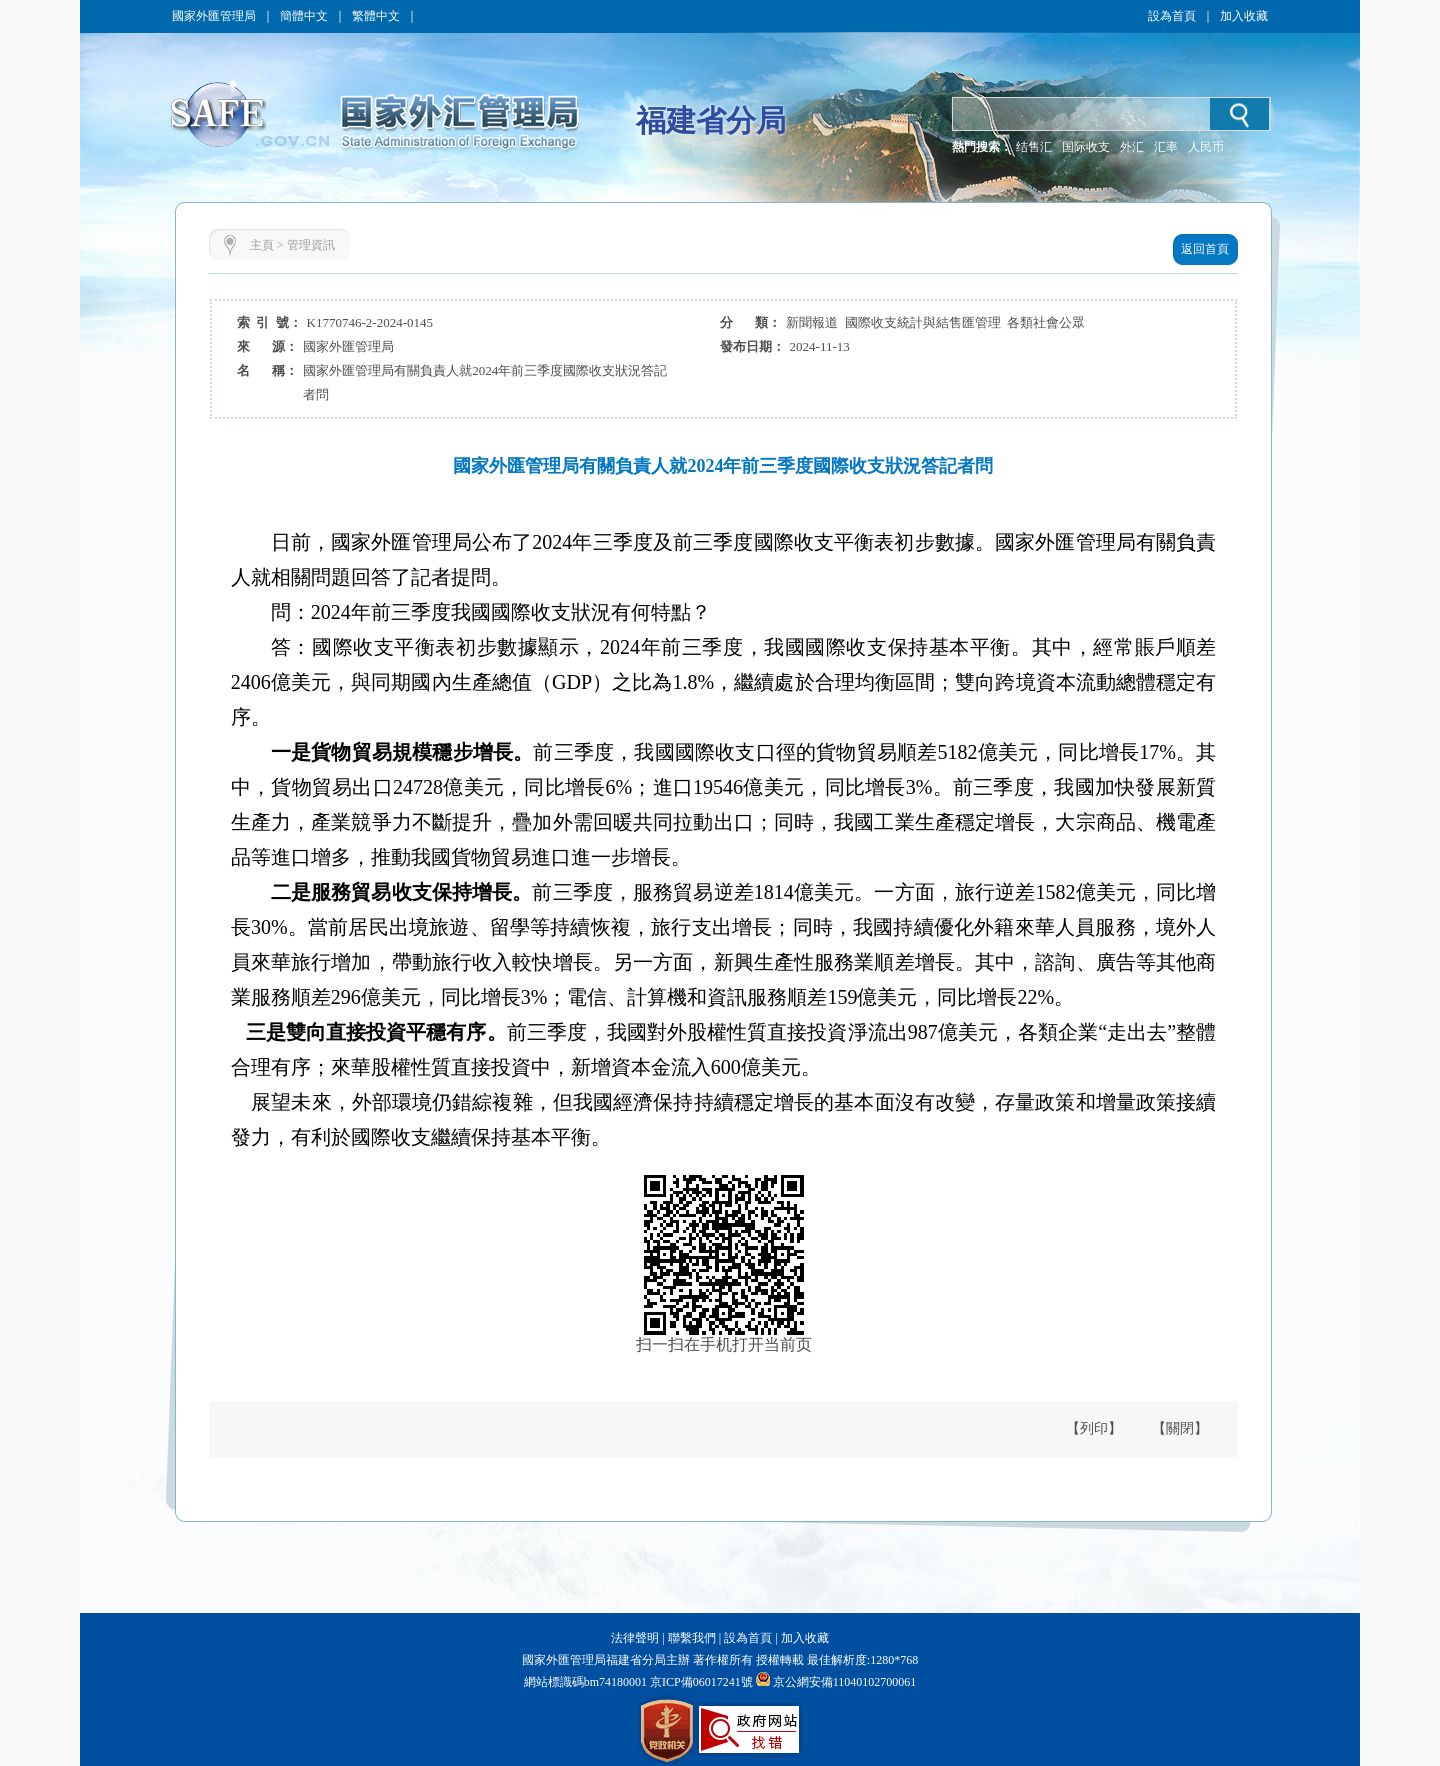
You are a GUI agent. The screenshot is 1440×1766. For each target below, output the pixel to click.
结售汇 (1034, 147)
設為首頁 (1172, 16)
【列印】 (1094, 1428)
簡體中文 (304, 16)
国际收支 (1086, 147)
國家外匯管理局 (214, 16)
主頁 (262, 245)
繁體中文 (376, 16)
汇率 (1166, 147)
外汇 (1132, 147)
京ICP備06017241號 (700, 1682)
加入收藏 (1244, 16)
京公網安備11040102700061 (845, 1682)
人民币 (1206, 147)
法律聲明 (635, 1638)
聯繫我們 (692, 1638)
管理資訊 (311, 245)
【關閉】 (1180, 1428)
